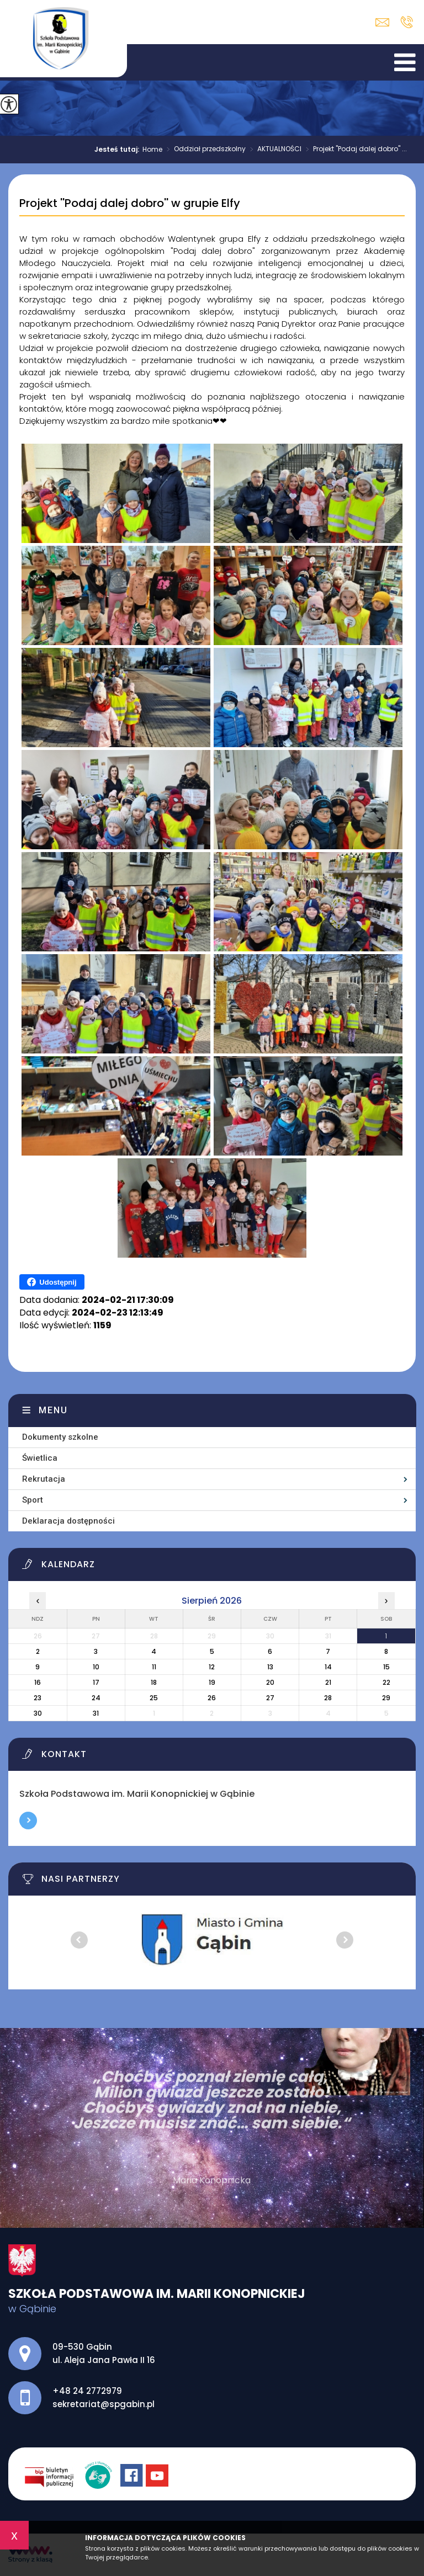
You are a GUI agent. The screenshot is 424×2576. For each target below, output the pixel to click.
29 (386, 1697)
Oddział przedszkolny (204, 149)
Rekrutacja (43, 1479)
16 (37, 1682)
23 (37, 1697)
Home (152, 149)
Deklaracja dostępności (68, 1521)
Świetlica (39, 1458)
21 (328, 1682)
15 (386, 1667)
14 (328, 1667)
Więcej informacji (28, 1820)
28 (328, 1697)
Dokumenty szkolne (60, 1437)
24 (96, 1697)
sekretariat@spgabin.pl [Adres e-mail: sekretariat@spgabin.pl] (103, 2404)
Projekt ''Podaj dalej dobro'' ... (354, 149)
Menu (53, 1410)
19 (212, 1682)
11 (154, 1667)
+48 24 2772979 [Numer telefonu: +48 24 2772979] (87, 2391)
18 (154, 1682)
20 (270, 1682)
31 (96, 1713)
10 (96, 1667)
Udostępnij (51, 1282)
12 (212, 1667)
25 (154, 1697)
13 (270, 1667)
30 (38, 1713)
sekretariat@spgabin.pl (382, 22)
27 (270, 1697)
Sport (32, 1500)
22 (386, 1682)
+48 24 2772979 (406, 22)
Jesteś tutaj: (118, 149)
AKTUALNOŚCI (273, 149)
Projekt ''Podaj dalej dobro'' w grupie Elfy (129, 203)
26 (212, 1697)
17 (96, 1682)
